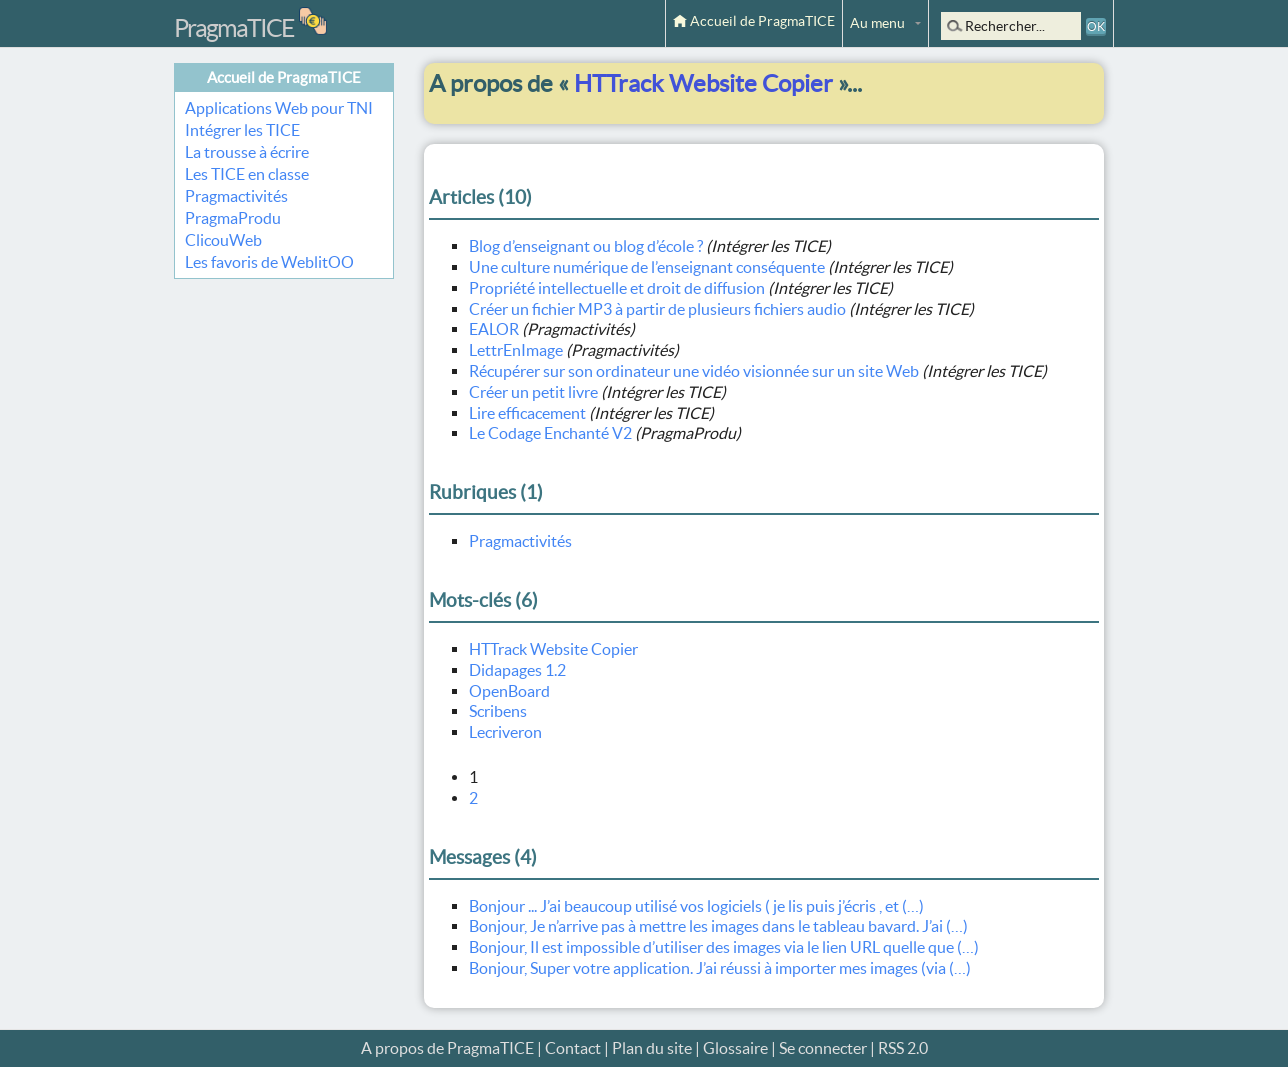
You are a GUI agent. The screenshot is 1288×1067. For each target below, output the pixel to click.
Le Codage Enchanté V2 (550, 433)
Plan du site (652, 1048)
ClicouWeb (223, 240)
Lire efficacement (527, 413)
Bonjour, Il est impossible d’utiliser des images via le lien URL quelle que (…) (724, 947)
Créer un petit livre (533, 392)
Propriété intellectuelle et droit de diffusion (617, 288)
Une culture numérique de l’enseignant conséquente (647, 267)
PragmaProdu (233, 218)
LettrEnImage (516, 350)
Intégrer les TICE (242, 130)
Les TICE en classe (247, 174)
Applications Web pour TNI (279, 108)
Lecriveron (505, 732)
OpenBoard (509, 691)
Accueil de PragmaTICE (754, 21)
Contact (573, 1048)
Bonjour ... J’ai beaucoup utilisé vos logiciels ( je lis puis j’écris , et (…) (696, 906)
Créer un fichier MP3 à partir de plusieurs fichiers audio (657, 309)
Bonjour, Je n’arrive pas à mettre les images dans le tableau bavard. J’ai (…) (718, 926)
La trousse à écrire (247, 152)
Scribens (498, 711)
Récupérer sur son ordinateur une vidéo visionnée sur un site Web (694, 371)
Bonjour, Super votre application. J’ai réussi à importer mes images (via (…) (720, 968)
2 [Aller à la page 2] (473, 798)
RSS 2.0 (903, 1048)
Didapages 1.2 (517, 670)
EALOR (494, 329)
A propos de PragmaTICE (447, 1048)
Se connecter (823, 1048)
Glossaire (735, 1048)
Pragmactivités (236, 196)
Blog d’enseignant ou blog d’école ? (586, 246)
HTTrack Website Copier (553, 649)
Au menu (877, 23)
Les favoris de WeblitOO (269, 262)
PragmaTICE (234, 28)
